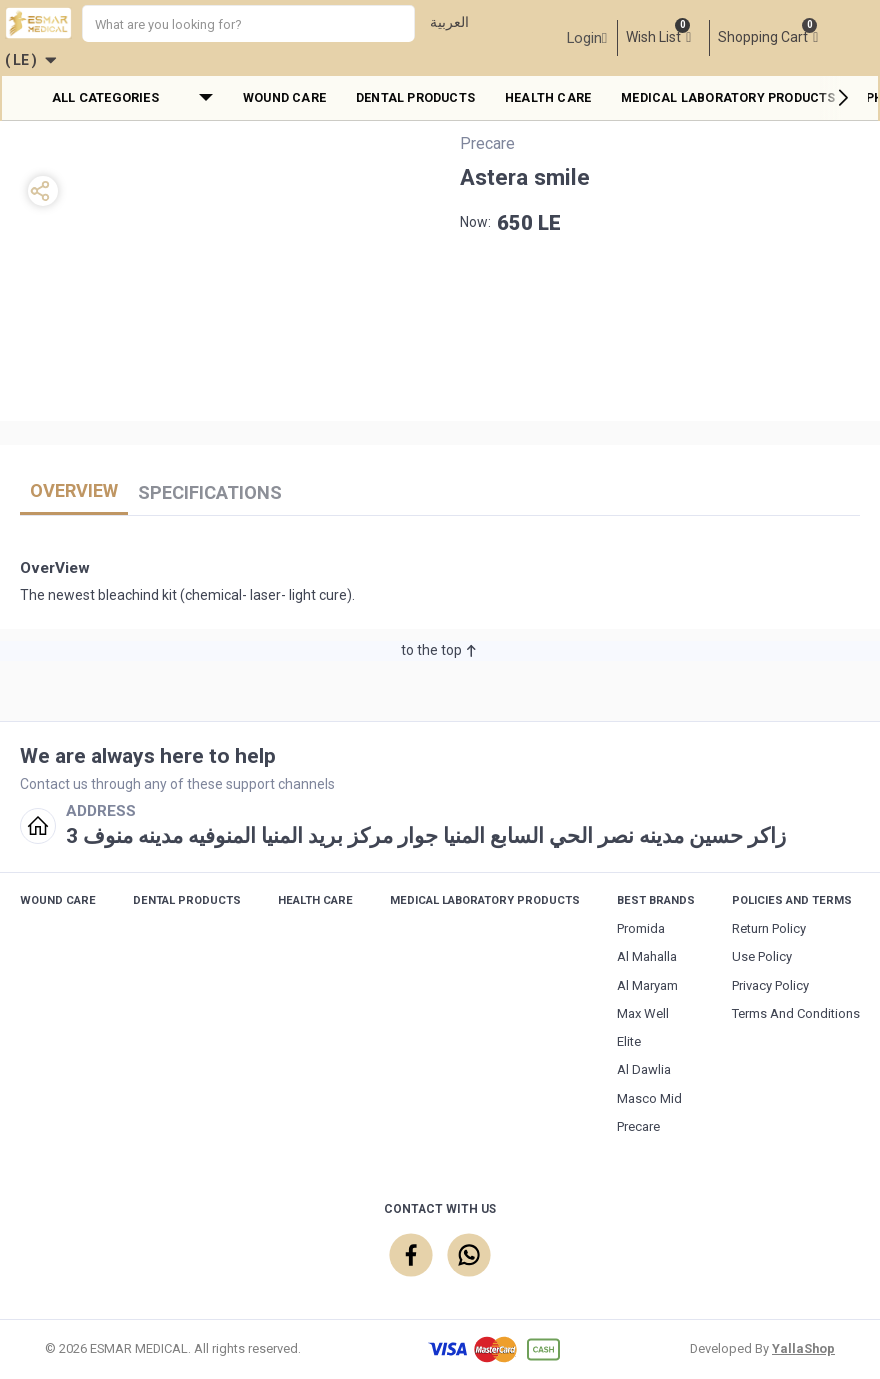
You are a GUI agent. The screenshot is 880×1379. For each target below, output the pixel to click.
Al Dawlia (644, 1069)
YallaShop (803, 1348)
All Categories (105, 97)
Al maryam (647, 985)
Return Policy (769, 928)
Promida (641, 928)
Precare (638, 1126)
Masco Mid (649, 1098)
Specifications (210, 492)
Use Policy (762, 956)
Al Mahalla (647, 956)
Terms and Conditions (796, 1013)
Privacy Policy (770, 985)
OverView (74, 490)
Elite (629, 1041)
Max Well (643, 1013)
